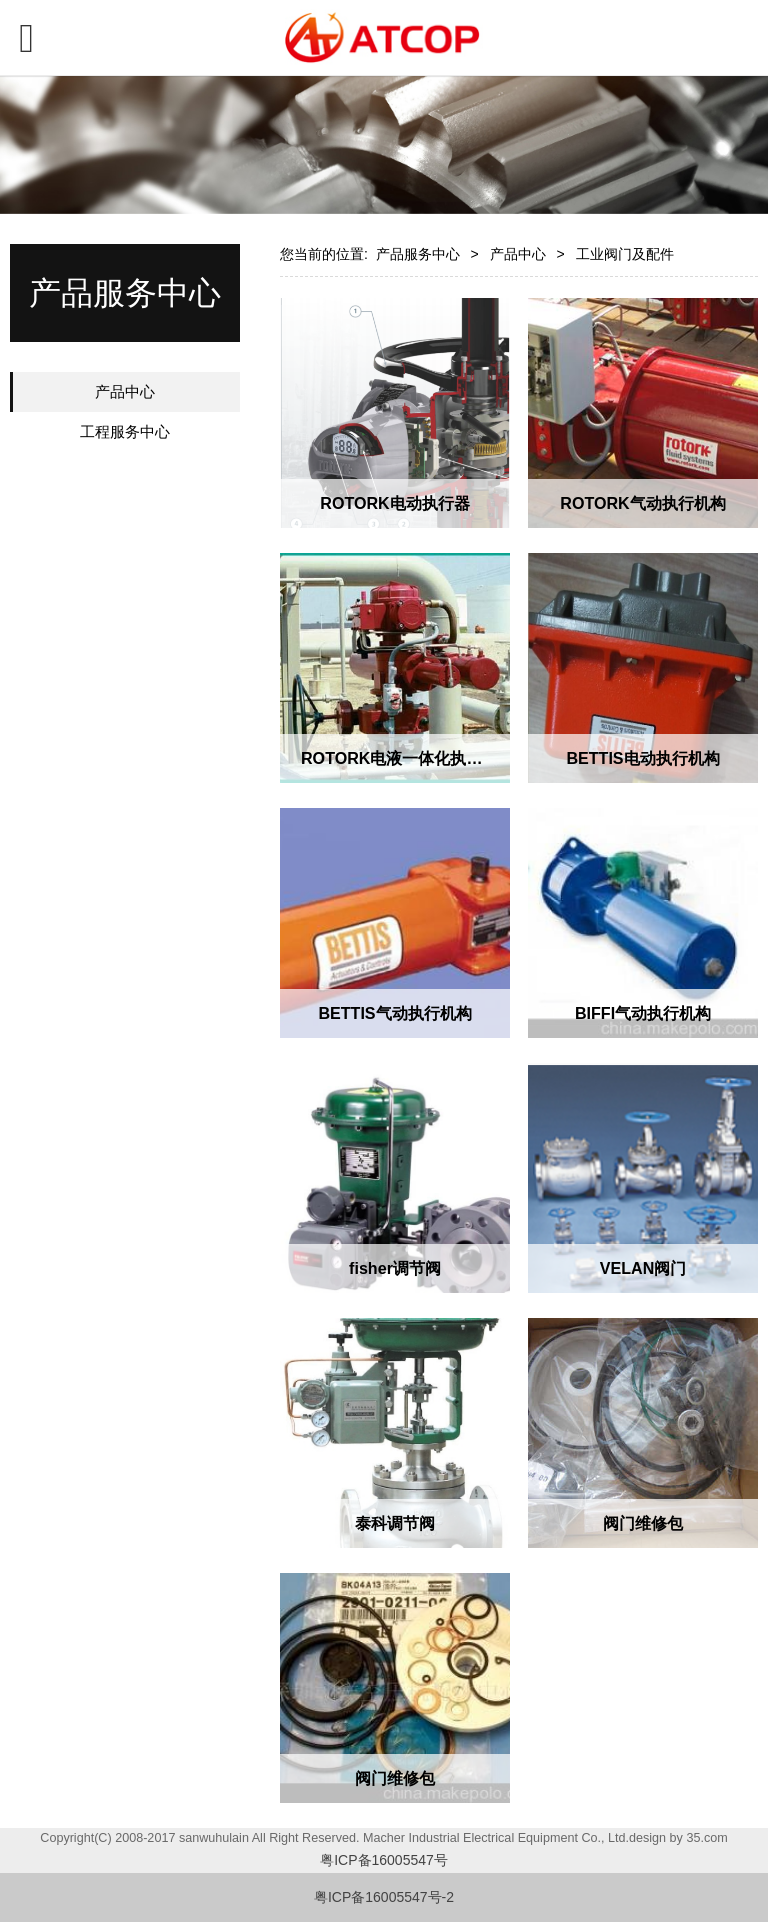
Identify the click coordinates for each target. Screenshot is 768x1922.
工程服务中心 (125, 431)
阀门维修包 (643, 1523)
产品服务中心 (418, 254)
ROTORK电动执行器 (394, 503)
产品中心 (125, 391)
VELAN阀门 (643, 1268)
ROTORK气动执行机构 (642, 503)
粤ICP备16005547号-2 (384, 1897)
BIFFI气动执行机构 (643, 1013)
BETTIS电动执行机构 (642, 758)
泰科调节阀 (395, 1523)
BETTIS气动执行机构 (394, 1013)
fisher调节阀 (395, 1268)
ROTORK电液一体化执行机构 (407, 758)
